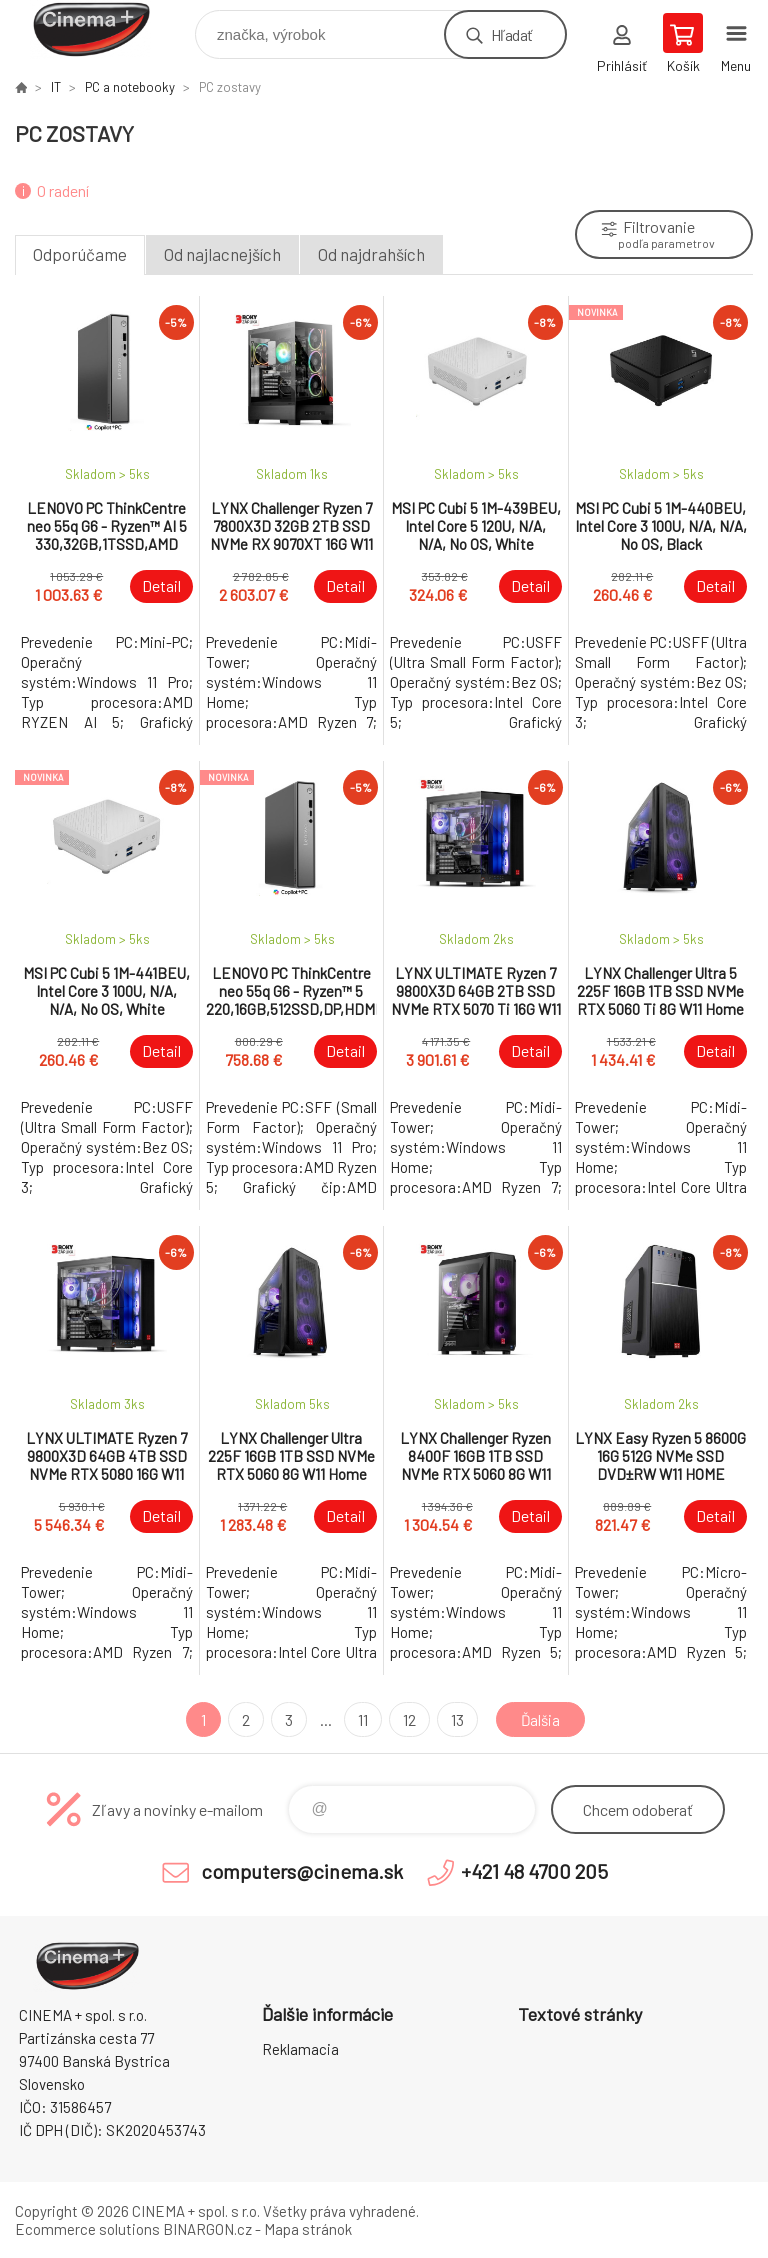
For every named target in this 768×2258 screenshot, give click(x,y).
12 (407, 1719)
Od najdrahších (371, 254)
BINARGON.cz (207, 2229)
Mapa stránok (308, 2229)
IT (56, 87)
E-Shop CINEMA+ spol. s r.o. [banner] (103, 29)
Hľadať (511, 34)
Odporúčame (80, 254)
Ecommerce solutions (87, 2229)
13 (455, 1719)
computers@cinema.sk (302, 1871)
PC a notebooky (130, 87)
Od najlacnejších (222, 254)
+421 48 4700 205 (534, 1871)
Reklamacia (300, 2049)
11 (361, 1719)
